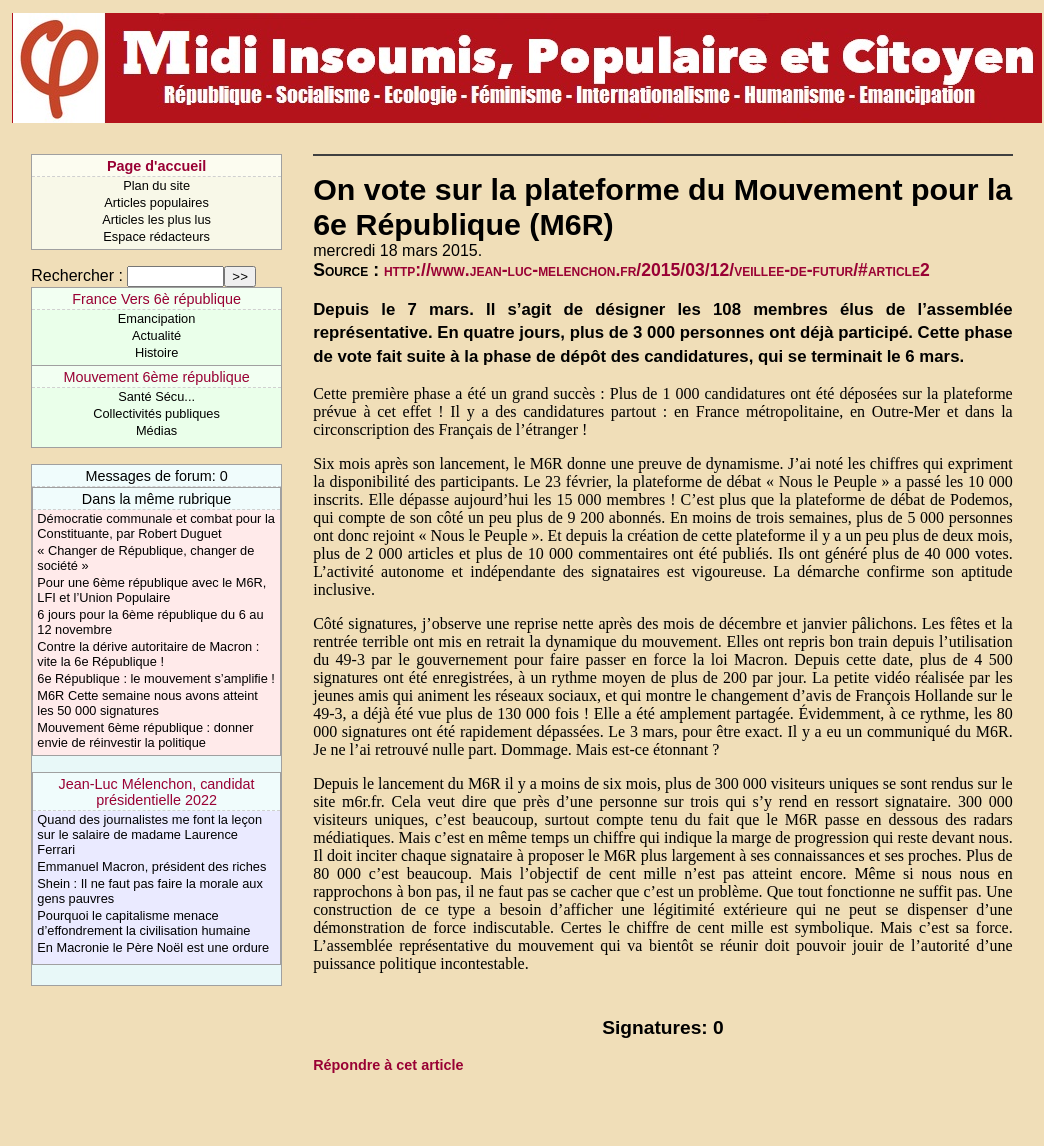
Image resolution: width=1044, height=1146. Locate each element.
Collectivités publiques (156, 413)
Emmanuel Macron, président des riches (151, 866)
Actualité (156, 335)
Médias (156, 430)
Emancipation (157, 318)
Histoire (156, 352)
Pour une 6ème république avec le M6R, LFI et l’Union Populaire (151, 590)
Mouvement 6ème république (156, 377)
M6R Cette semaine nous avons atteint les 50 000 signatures (147, 703)
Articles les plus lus (156, 219)
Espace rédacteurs (156, 236)
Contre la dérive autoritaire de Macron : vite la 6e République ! (148, 654)
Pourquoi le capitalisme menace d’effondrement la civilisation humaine (143, 923)
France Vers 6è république (156, 299)
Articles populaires (156, 202)
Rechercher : (77, 275)
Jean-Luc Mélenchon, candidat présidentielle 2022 (157, 792)
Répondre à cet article (388, 1065)
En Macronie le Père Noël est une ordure (153, 947)
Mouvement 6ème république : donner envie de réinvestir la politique (145, 735)
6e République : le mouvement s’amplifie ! (156, 678)
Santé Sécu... (156, 396)
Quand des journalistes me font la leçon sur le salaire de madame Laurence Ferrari (149, 834)
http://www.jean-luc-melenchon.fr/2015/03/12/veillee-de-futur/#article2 (657, 270)
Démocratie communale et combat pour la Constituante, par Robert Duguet (156, 526)
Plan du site (156, 185)
